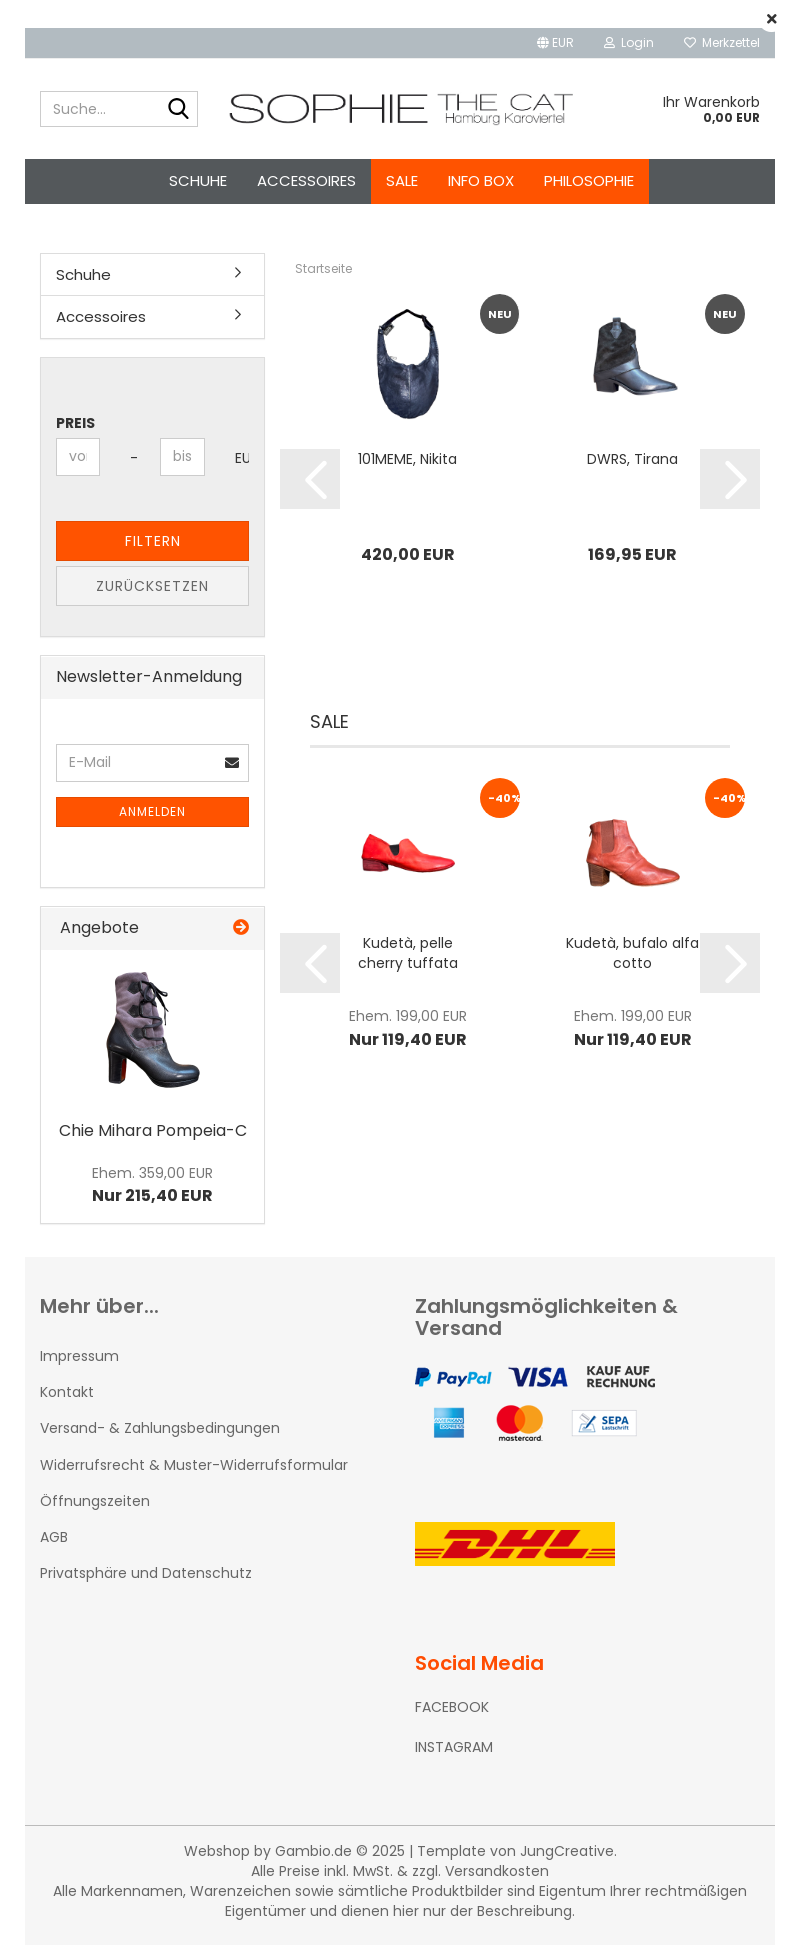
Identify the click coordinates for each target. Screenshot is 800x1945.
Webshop (217, 1851)
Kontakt (67, 1392)
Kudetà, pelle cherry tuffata (408, 953)
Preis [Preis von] (75, 423)
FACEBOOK (452, 1707)
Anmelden (152, 811)
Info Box (481, 180)
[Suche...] (179, 110)
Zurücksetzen (152, 586)
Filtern (153, 541)
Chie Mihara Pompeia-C (153, 1130)
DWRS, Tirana (632, 459)
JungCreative (567, 1851)
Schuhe (198, 180)
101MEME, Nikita (407, 459)
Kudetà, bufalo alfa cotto (632, 953)
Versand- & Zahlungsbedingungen (160, 1428)
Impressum (79, 1356)
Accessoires (306, 180)
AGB (54, 1537)
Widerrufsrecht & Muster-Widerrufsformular (194, 1465)
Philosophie (589, 180)
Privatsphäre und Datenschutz (146, 1573)
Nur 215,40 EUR (152, 1185)
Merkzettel (722, 42)
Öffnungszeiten (95, 1501)
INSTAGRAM (454, 1747)
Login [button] (629, 42)
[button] (555, 43)
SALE (402, 180)
